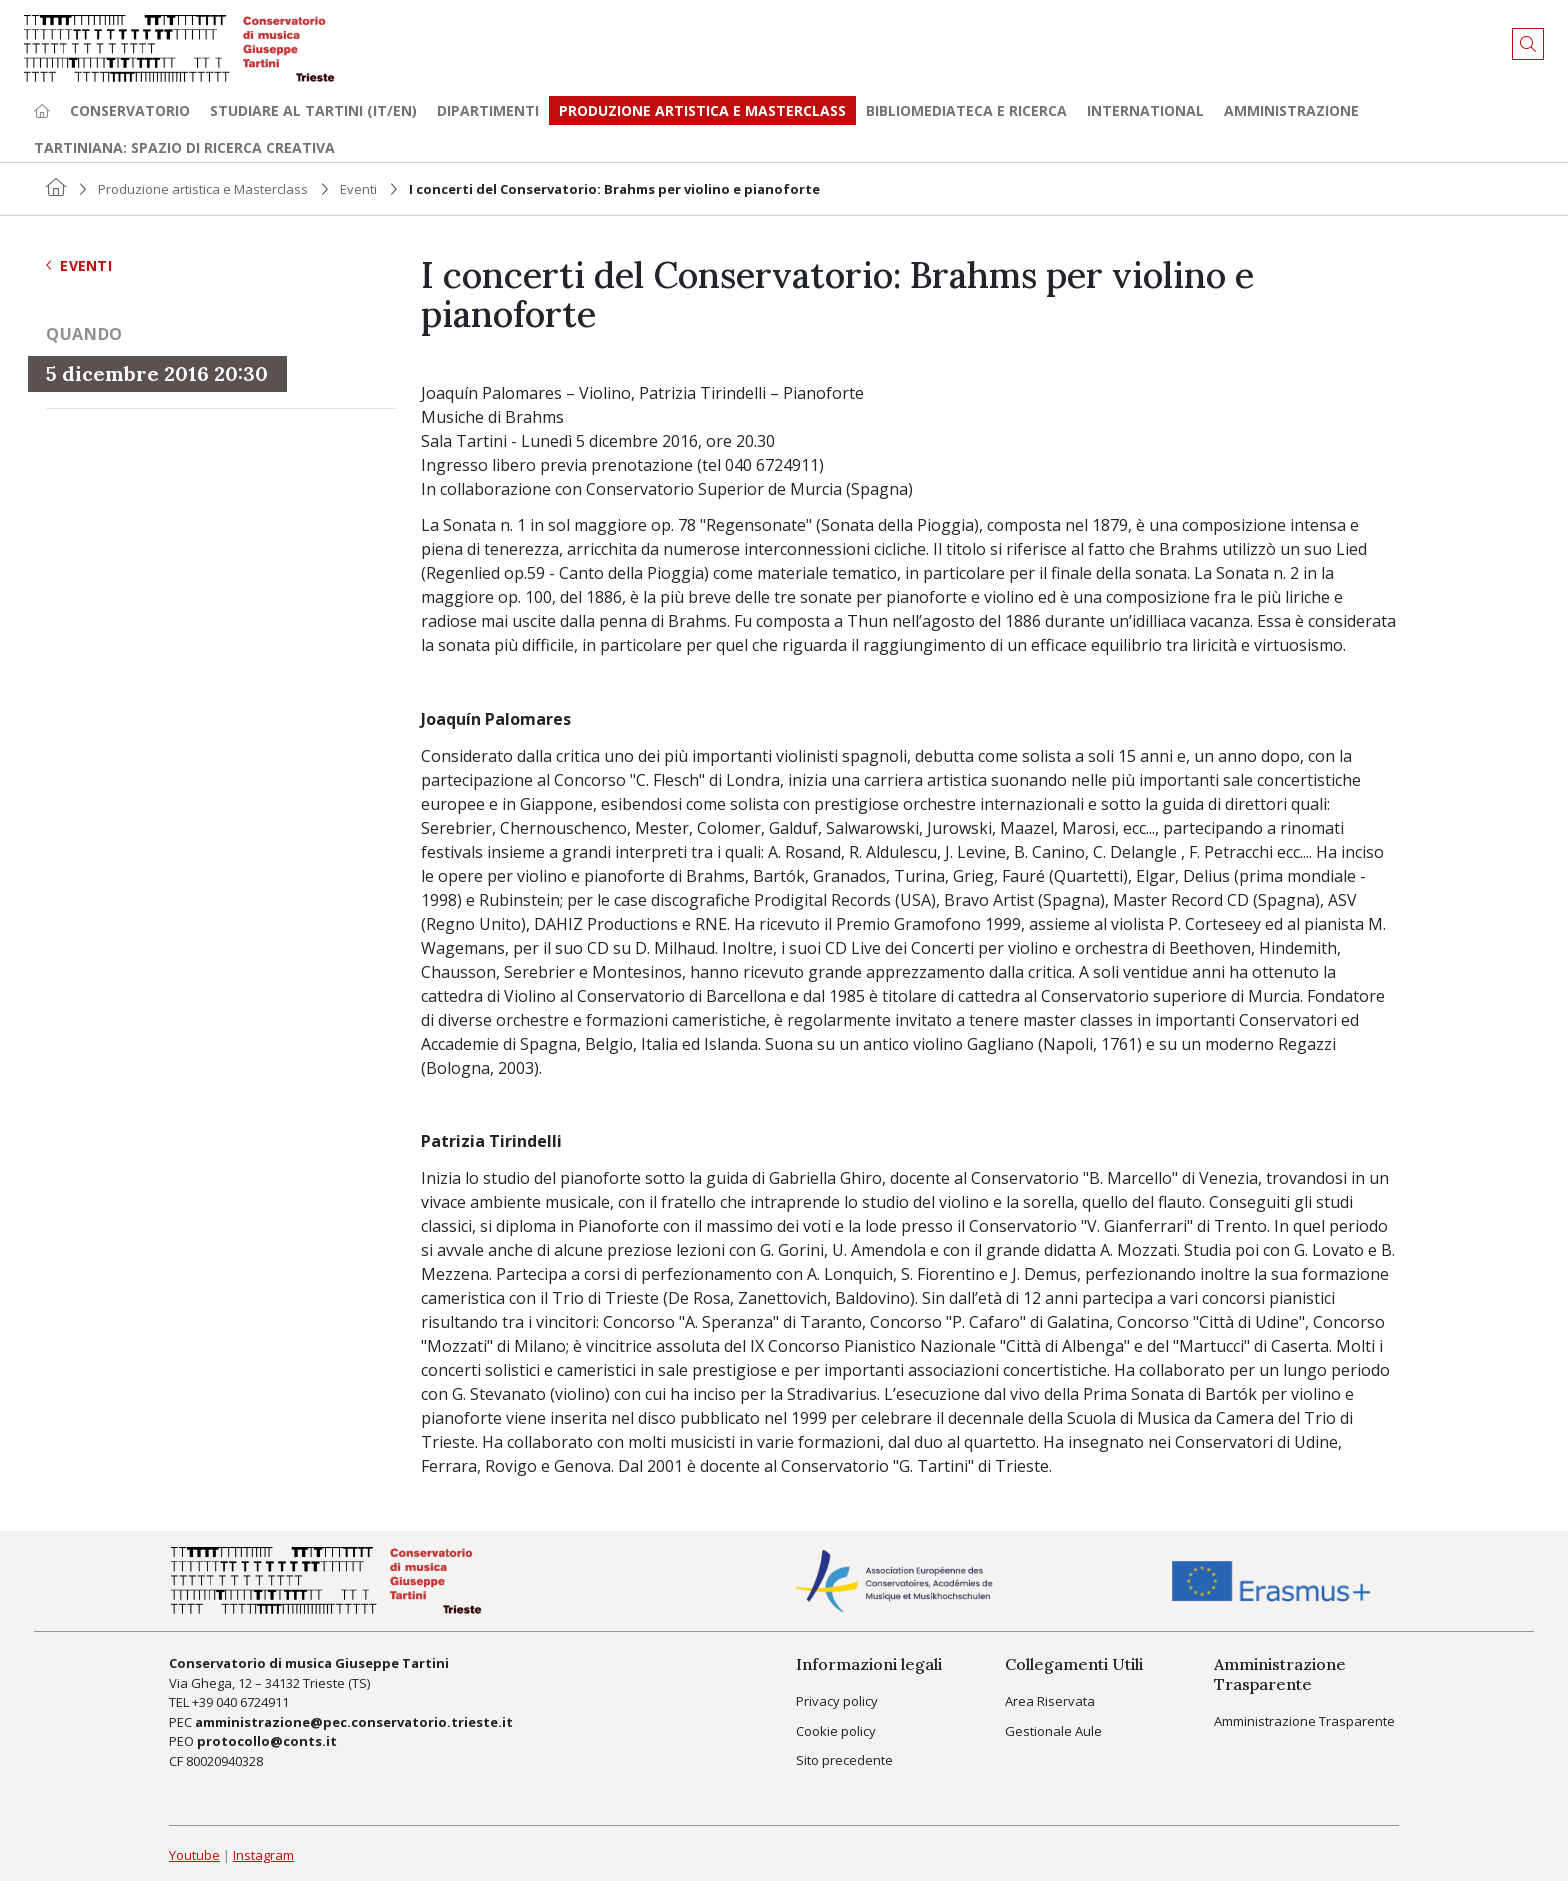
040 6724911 (252, 1702)
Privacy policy (837, 1701)
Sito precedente (844, 1760)
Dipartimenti (488, 110)
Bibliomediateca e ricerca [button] (966, 110)
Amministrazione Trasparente (1304, 1721)
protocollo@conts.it (267, 1741)
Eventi (358, 189)
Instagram (263, 1855)
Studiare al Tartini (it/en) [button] (313, 110)
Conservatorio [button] (130, 110)
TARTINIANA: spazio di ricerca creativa (184, 147)
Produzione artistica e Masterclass (702, 110)
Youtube (194, 1855)
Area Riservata (1050, 1701)
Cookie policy (836, 1731)
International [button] (1145, 110)
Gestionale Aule (1053, 1731)
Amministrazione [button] (1291, 110)
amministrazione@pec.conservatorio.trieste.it (354, 1722)
